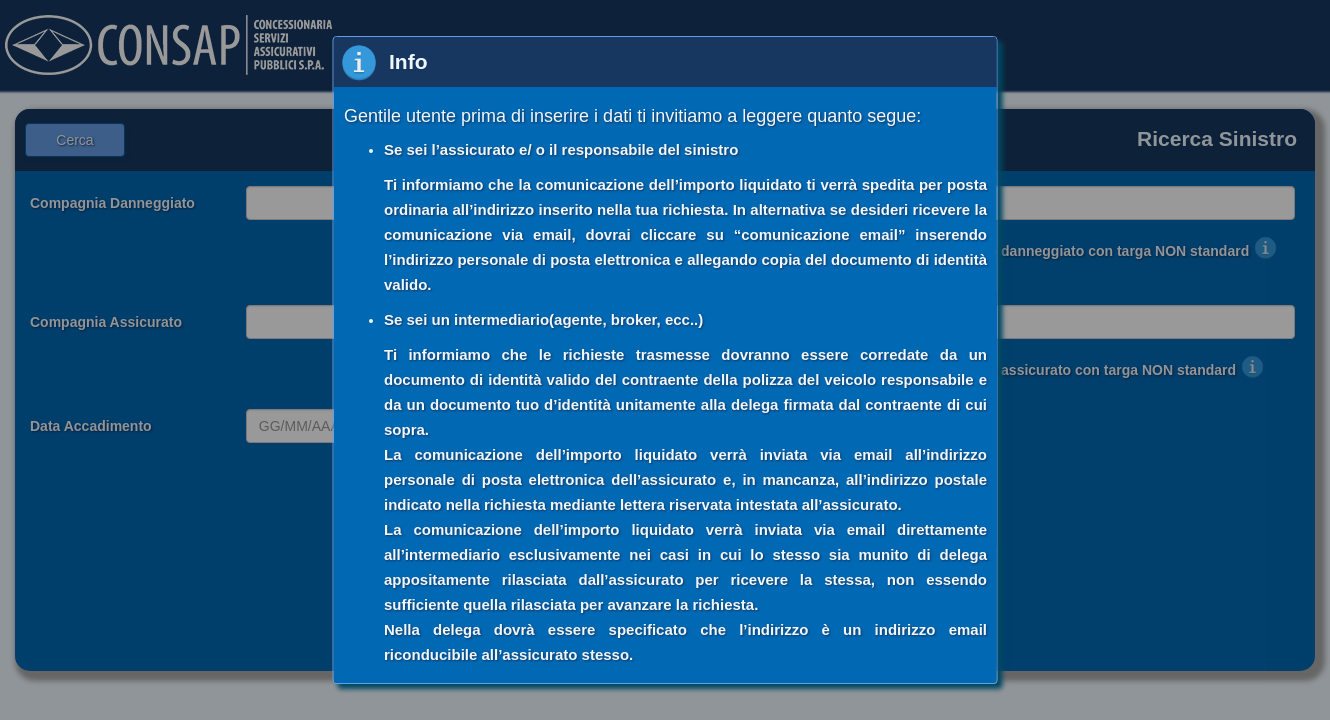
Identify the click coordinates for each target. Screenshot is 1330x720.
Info (408, 61)
